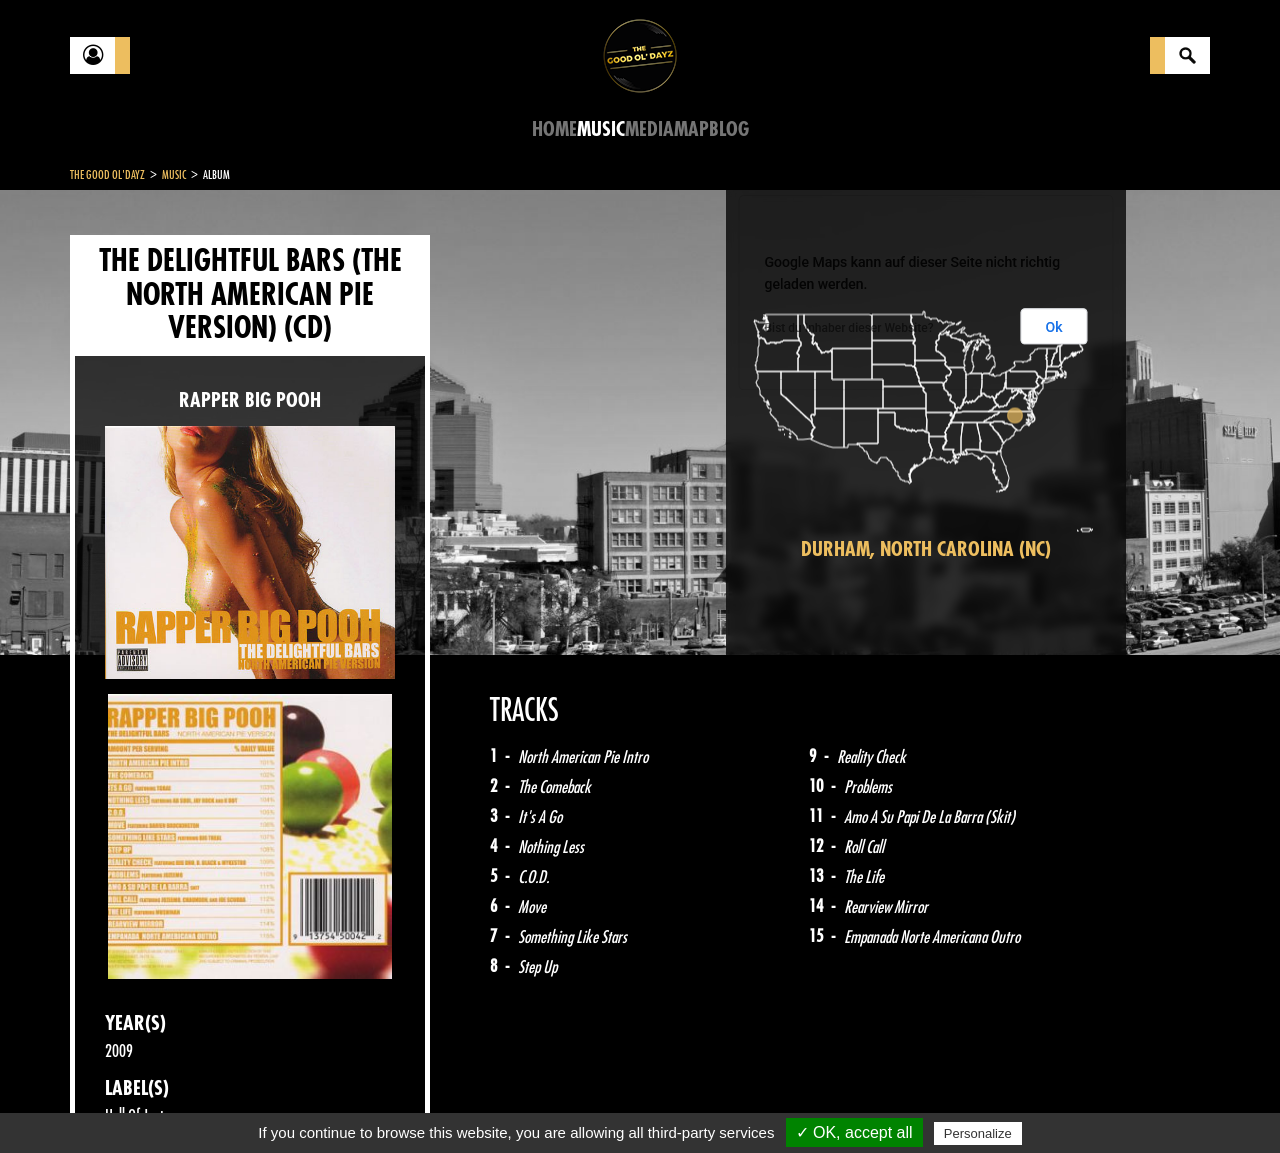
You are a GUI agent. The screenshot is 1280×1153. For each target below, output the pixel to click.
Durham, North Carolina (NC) (926, 549)
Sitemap (400, 1103)
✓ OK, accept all (854, 1132)
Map (691, 129)
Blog (729, 129)
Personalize (978, 1133)
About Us (320, 1103)
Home (554, 129)
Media (649, 129)
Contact (120, 1101)
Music (601, 129)
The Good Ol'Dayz (107, 175)
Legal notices (227, 1103)
